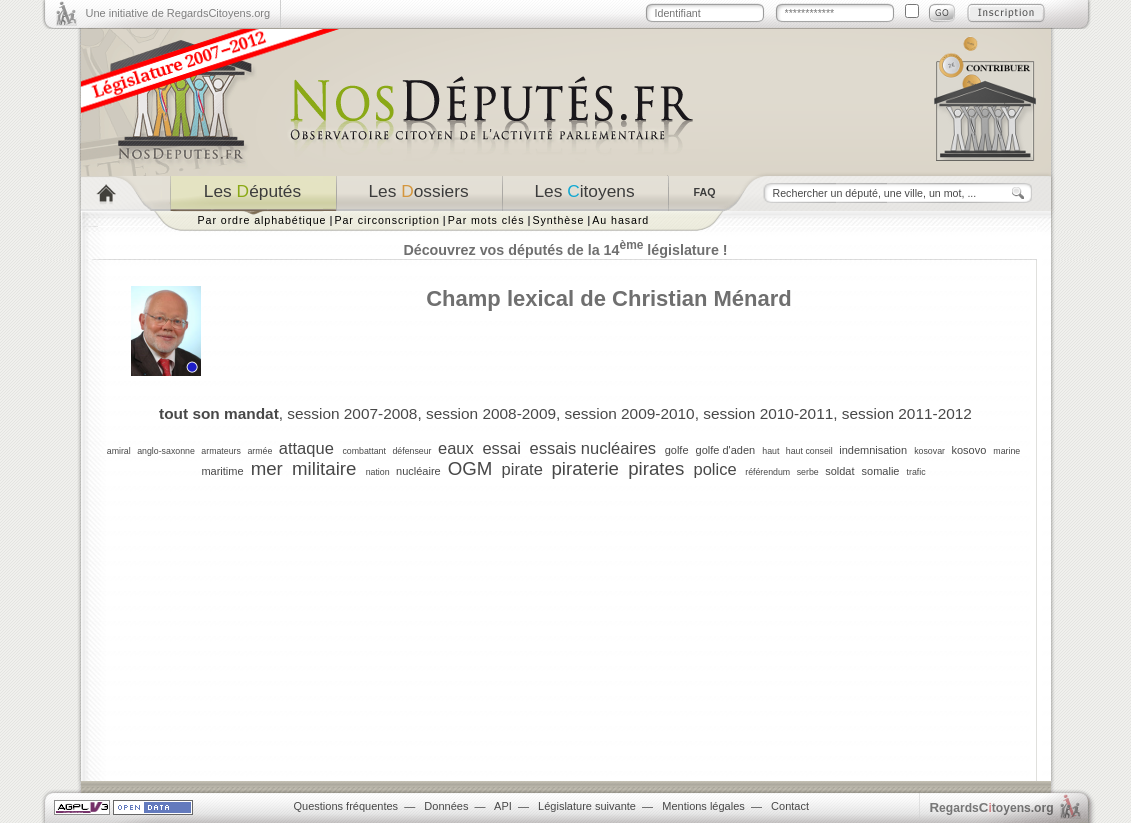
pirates (656, 468)
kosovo (968, 450)
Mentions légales (703, 806)
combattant (364, 451)
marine (1006, 451)
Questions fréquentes (346, 806)
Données (446, 806)
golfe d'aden (726, 450)
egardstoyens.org (992, 807)
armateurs (221, 451)
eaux (456, 448)
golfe (677, 450)
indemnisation (873, 450)
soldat (839, 471)
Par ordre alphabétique (262, 220)
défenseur (411, 451)
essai (501, 448)
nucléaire (418, 471)
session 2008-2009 (491, 413)
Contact (790, 806)
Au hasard (620, 220)
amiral (119, 451)
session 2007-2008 (352, 413)
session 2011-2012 (907, 413)
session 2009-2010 (630, 413)
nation (378, 472)
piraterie (585, 468)
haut (770, 451)
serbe (808, 472)
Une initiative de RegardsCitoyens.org (178, 13)
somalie (881, 471)
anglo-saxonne (166, 451)
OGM (470, 468)
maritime (222, 471)
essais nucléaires (593, 448)
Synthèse (558, 220)
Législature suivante (587, 806)
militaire (324, 468)
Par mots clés (486, 220)
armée (259, 451)
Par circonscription (386, 220)
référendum (767, 472)
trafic (916, 472)
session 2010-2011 (768, 413)
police (714, 469)
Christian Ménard (702, 298)
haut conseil (809, 451)
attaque (306, 448)
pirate (522, 469)
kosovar (929, 451)
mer (267, 468)
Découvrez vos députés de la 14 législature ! (565, 250)
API (503, 806)
